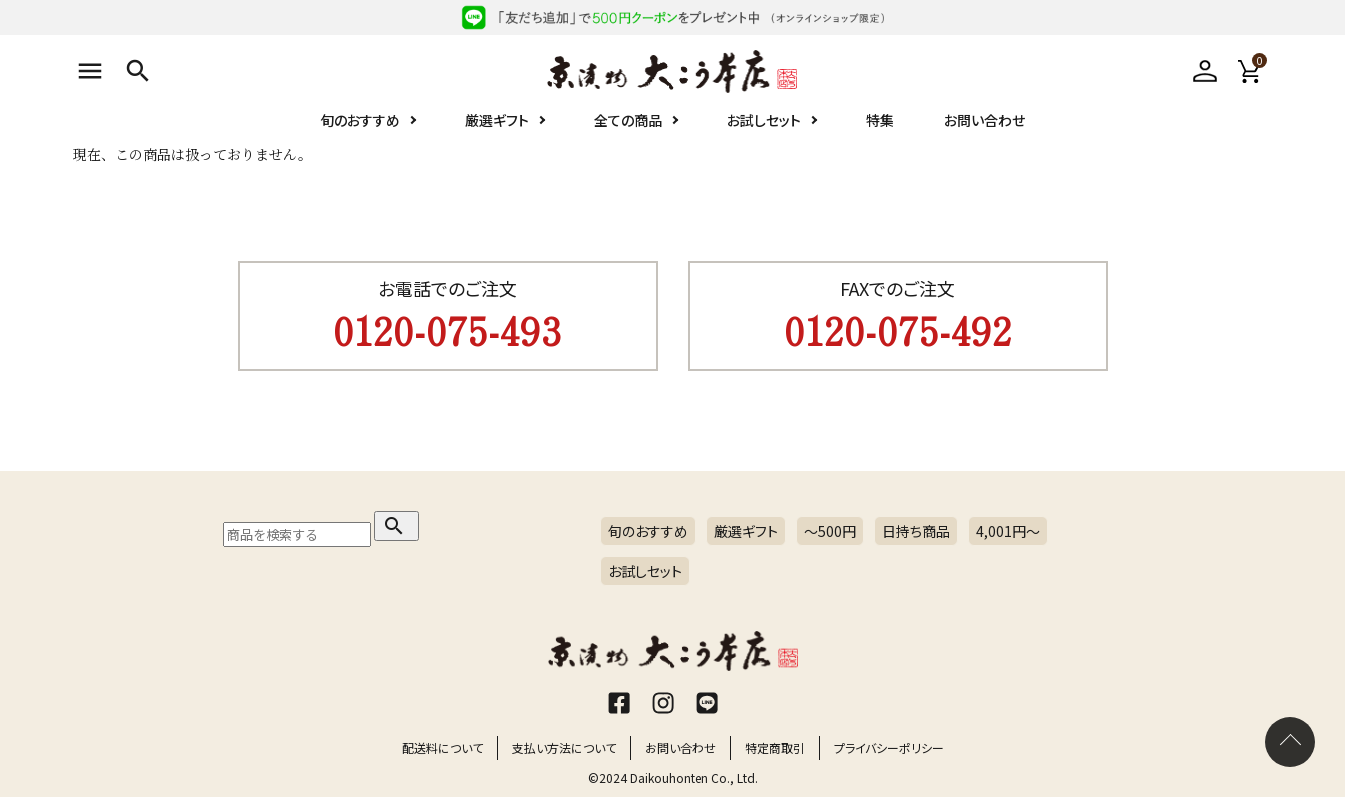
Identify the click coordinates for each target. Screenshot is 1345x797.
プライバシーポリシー (889, 747)
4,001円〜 (1008, 531)
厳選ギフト (497, 120)
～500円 (830, 531)
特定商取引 (775, 747)
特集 (880, 120)
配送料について (442, 747)
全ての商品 (628, 120)
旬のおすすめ (360, 120)
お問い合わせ (984, 120)
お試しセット (764, 120)
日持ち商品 (916, 531)
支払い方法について (564, 747)
